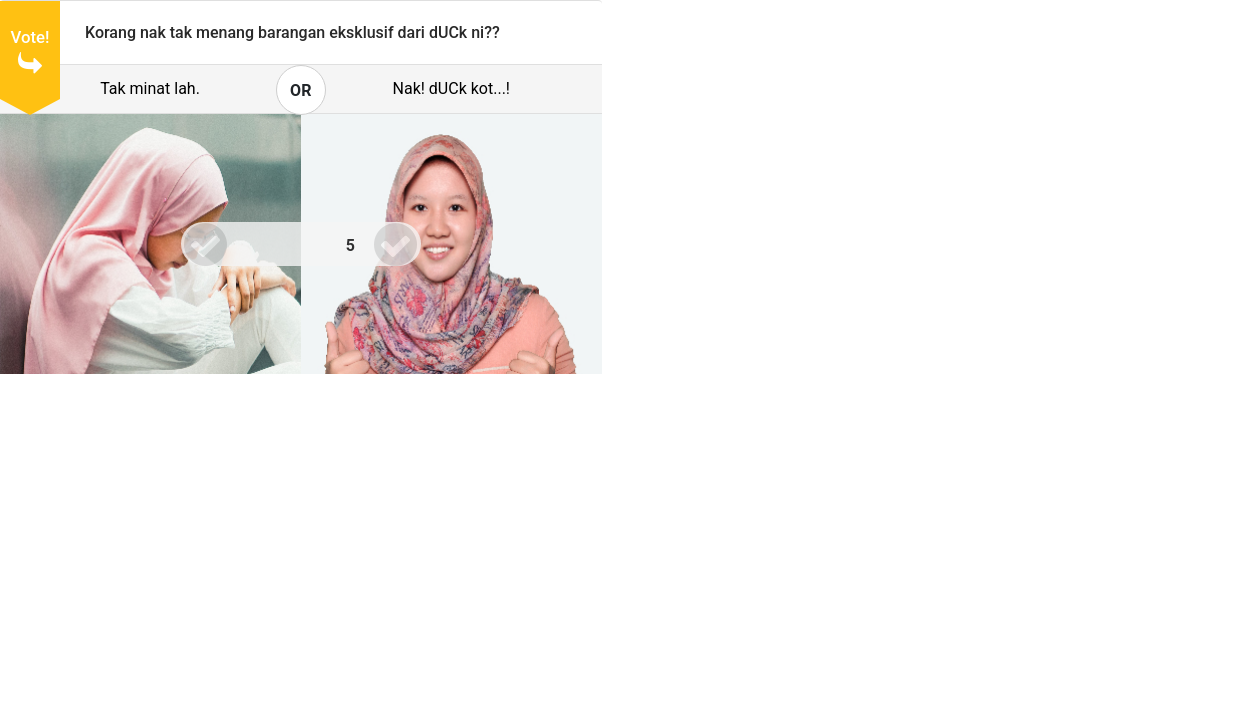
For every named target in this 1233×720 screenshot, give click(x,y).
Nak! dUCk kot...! (451, 88)
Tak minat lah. (150, 88)
